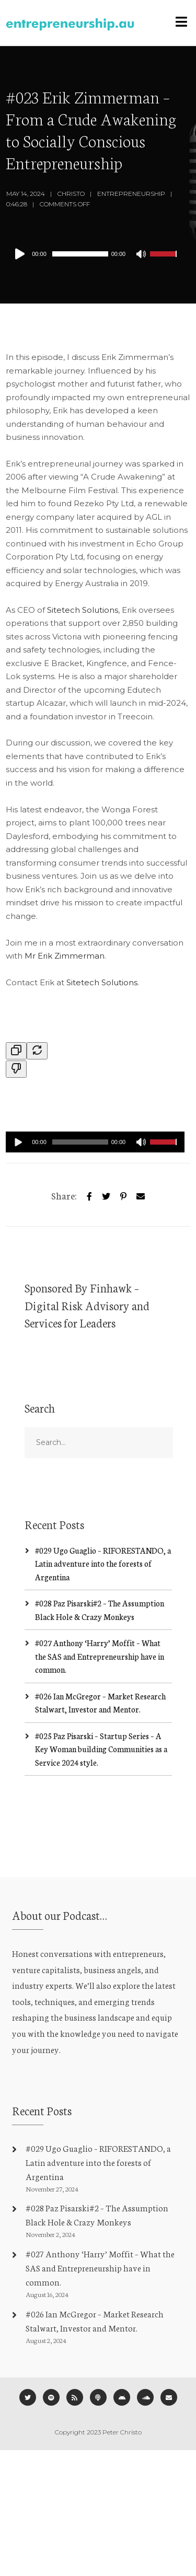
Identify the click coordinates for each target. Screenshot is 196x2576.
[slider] (80, 254)
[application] (95, 253)
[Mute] (141, 255)
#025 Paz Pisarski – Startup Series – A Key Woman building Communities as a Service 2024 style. (101, 1749)
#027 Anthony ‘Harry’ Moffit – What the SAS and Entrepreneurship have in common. (99, 1656)
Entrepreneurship (131, 193)
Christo (71, 193)
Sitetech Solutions (82, 610)
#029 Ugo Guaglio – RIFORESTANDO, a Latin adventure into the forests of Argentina (103, 1563)
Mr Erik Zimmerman (65, 956)
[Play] (21, 253)
